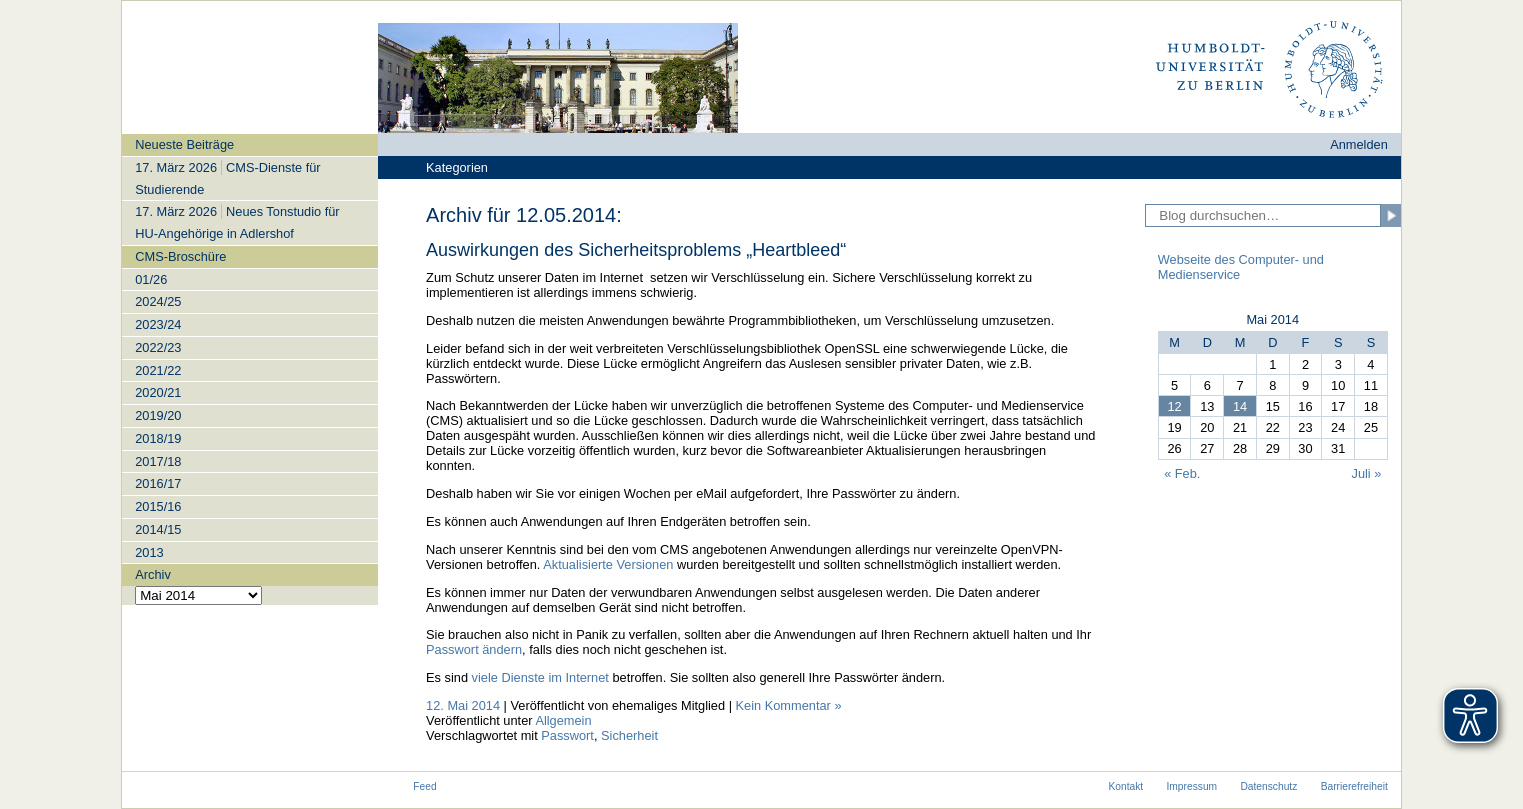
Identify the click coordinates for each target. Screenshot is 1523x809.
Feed (424, 786)
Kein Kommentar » (789, 705)
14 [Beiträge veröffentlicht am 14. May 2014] (1240, 406)
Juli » (1367, 473)
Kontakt (1125, 786)
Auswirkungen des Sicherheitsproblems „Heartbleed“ (636, 250)
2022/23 (158, 347)
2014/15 (158, 529)
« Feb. (1182, 473)
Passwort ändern (474, 649)
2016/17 (158, 483)
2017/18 (158, 461)
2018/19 (158, 438)
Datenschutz (1268, 786)
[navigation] (250, 369)
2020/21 (158, 392)
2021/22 (158, 370)
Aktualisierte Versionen (608, 564)
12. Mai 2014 (463, 705)
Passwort (567, 735)
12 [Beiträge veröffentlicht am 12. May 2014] (1174, 406)
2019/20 (158, 415)
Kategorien (457, 167)
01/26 (151, 279)
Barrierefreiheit (1354, 786)
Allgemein (563, 720)
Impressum (1192, 786)
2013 (149, 552)
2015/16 (158, 506)
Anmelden (1359, 144)
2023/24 (158, 324)
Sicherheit (629, 735)
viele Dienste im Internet (540, 677)
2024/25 (158, 301)
